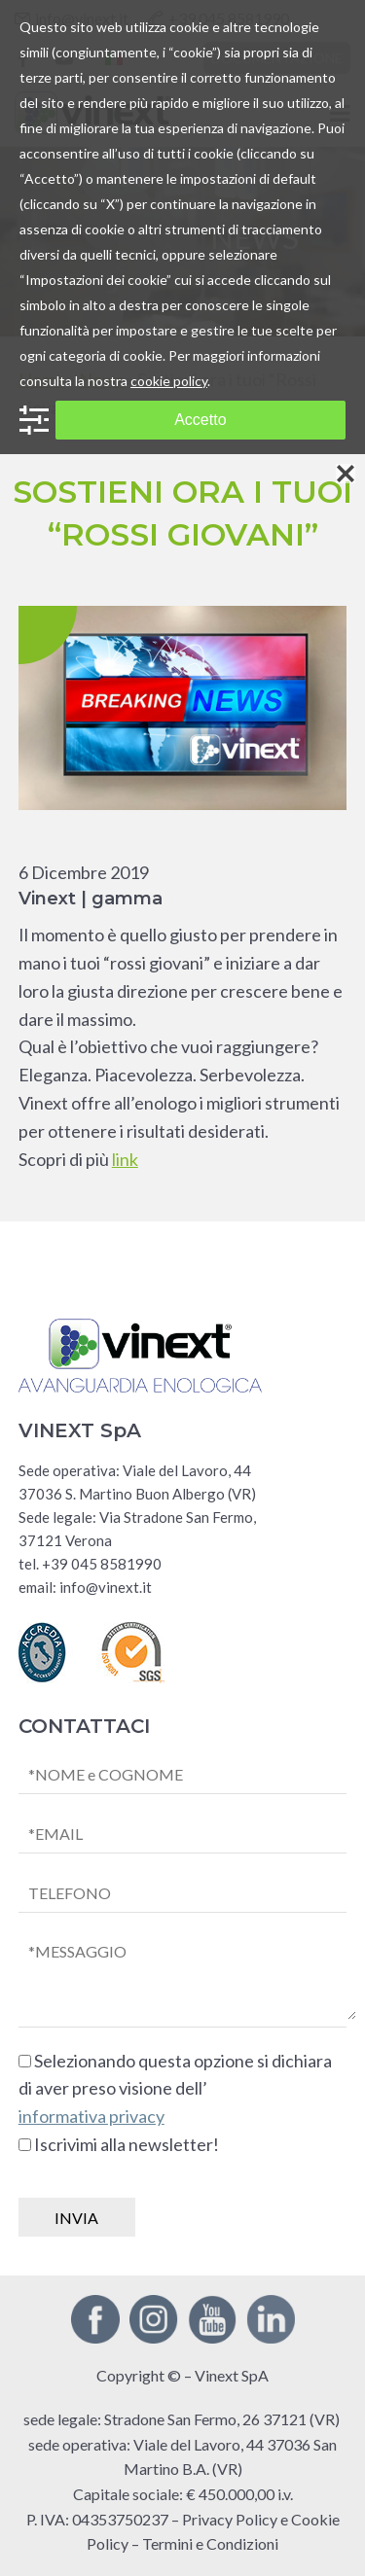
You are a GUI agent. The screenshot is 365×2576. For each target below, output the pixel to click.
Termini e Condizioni (210, 2543)
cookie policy (168, 380)
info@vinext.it (105, 1587)
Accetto (200, 419)
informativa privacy (91, 2116)
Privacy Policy (229, 2519)
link (125, 1159)
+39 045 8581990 (102, 1563)
